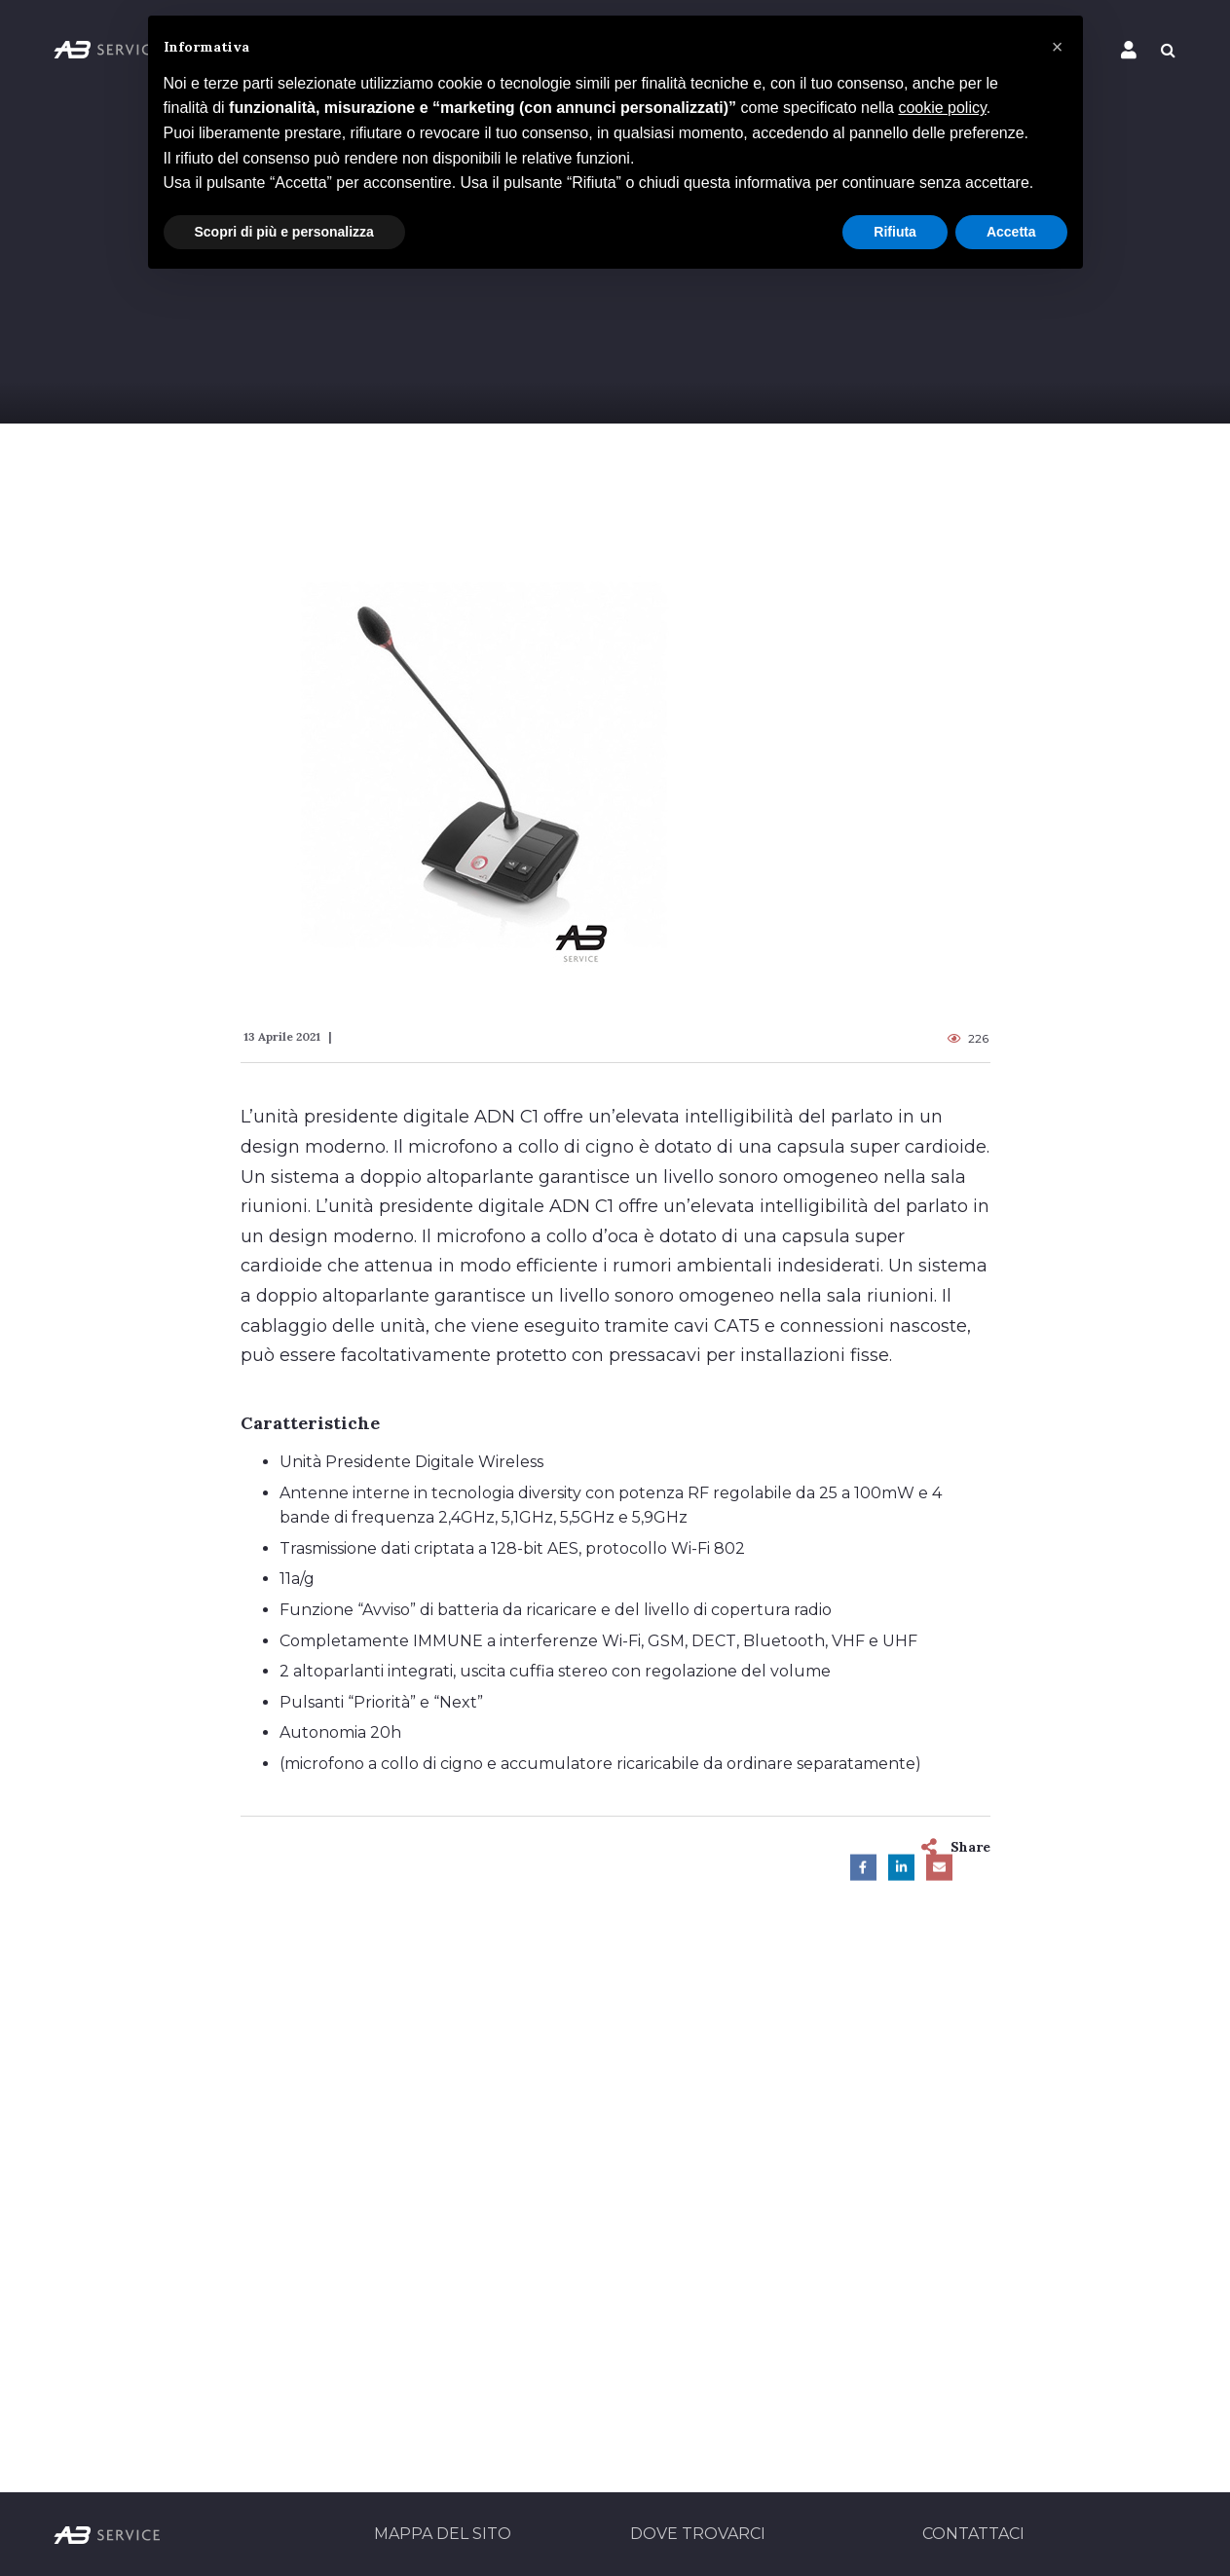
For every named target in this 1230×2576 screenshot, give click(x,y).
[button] (1057, 46)
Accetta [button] (1011, 231)
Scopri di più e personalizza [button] (284, 231)
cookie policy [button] (942, 107)
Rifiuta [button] (895, 231)
